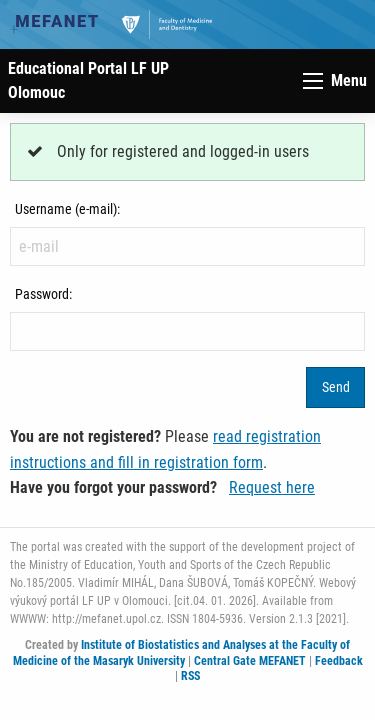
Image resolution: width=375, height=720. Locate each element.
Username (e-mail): (67, 209)
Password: (43, 294)
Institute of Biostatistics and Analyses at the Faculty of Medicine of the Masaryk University (182, 653)
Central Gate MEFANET (250, 661)
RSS (190, 676)
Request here (272, 487)
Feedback (339, 661)
